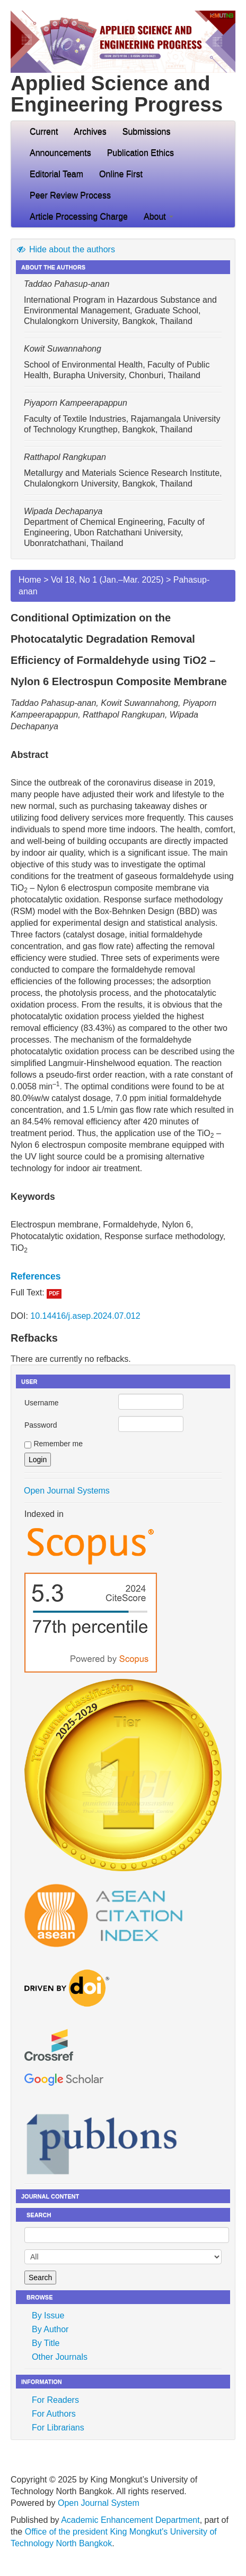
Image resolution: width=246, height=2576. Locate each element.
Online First (121, 173)
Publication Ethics (140, 152)
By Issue (48, 2315)
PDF (54, 1293)
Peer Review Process (70, 195)
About (158, 216)
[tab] (123, 1276)
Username (41, 1402)
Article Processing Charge (79, 216)
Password (40, 1425)
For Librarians (58, 2427)
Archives (90, 131)
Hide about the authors (65, 249)
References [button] (35, 1276)
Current (44, 131)
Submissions (146, 131)
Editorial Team (56, 173)
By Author (50, 2329)
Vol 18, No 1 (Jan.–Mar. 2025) (107, 579)
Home (30, 579)
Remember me (58, 1443)
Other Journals (59, 2356)
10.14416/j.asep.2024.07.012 (85, 1315)
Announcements (60, 152)
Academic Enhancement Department (130, 2519)
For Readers (55, 2399)
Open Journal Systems (67, 1490)
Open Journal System (98, 2502)
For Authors (54, 2413)
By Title (45, 2343)
